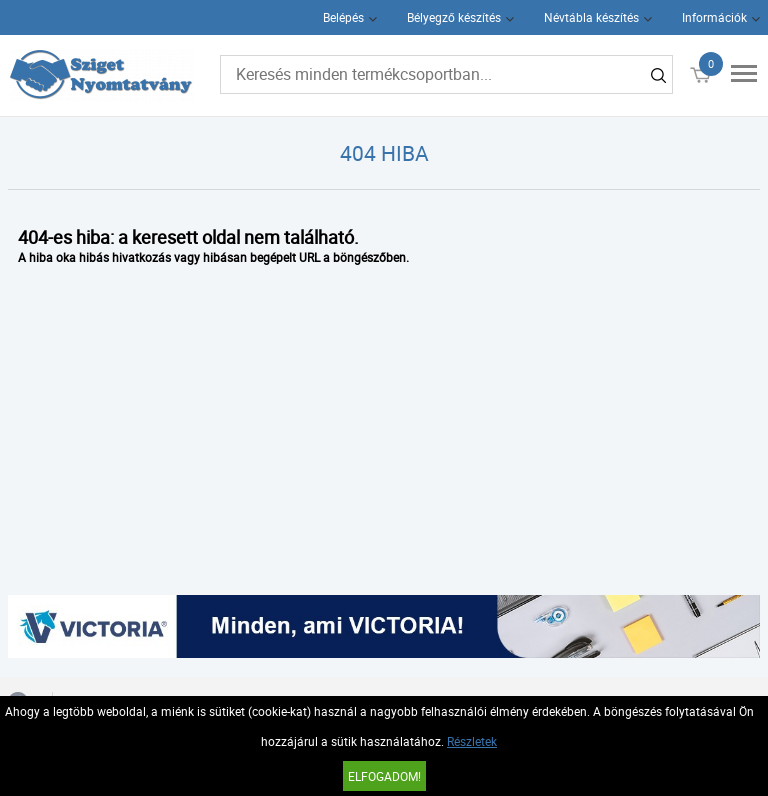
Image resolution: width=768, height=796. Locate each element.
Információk (714, 17)
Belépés (343, 17)
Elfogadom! (384, 776)
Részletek (472, 741)
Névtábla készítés (591, 17)
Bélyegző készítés (454, 17)
